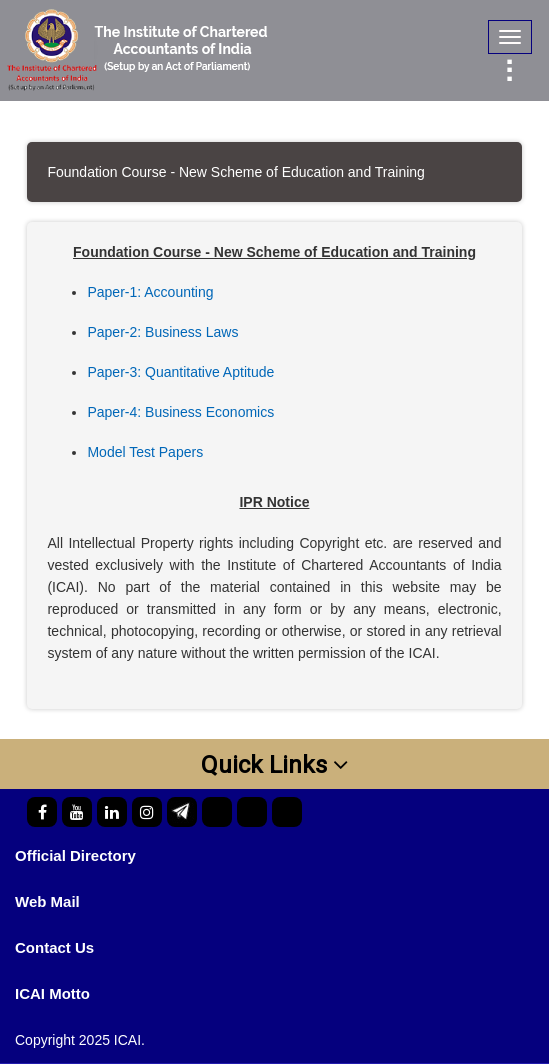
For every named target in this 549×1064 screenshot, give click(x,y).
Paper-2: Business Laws (162, 332)
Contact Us (54, 947)
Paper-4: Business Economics (180, 412)
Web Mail (47, 901)
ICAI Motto (52, 993)
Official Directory (75, 855)
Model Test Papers (145, 452)
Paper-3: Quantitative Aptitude (180, 372)
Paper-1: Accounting (150, 292)
